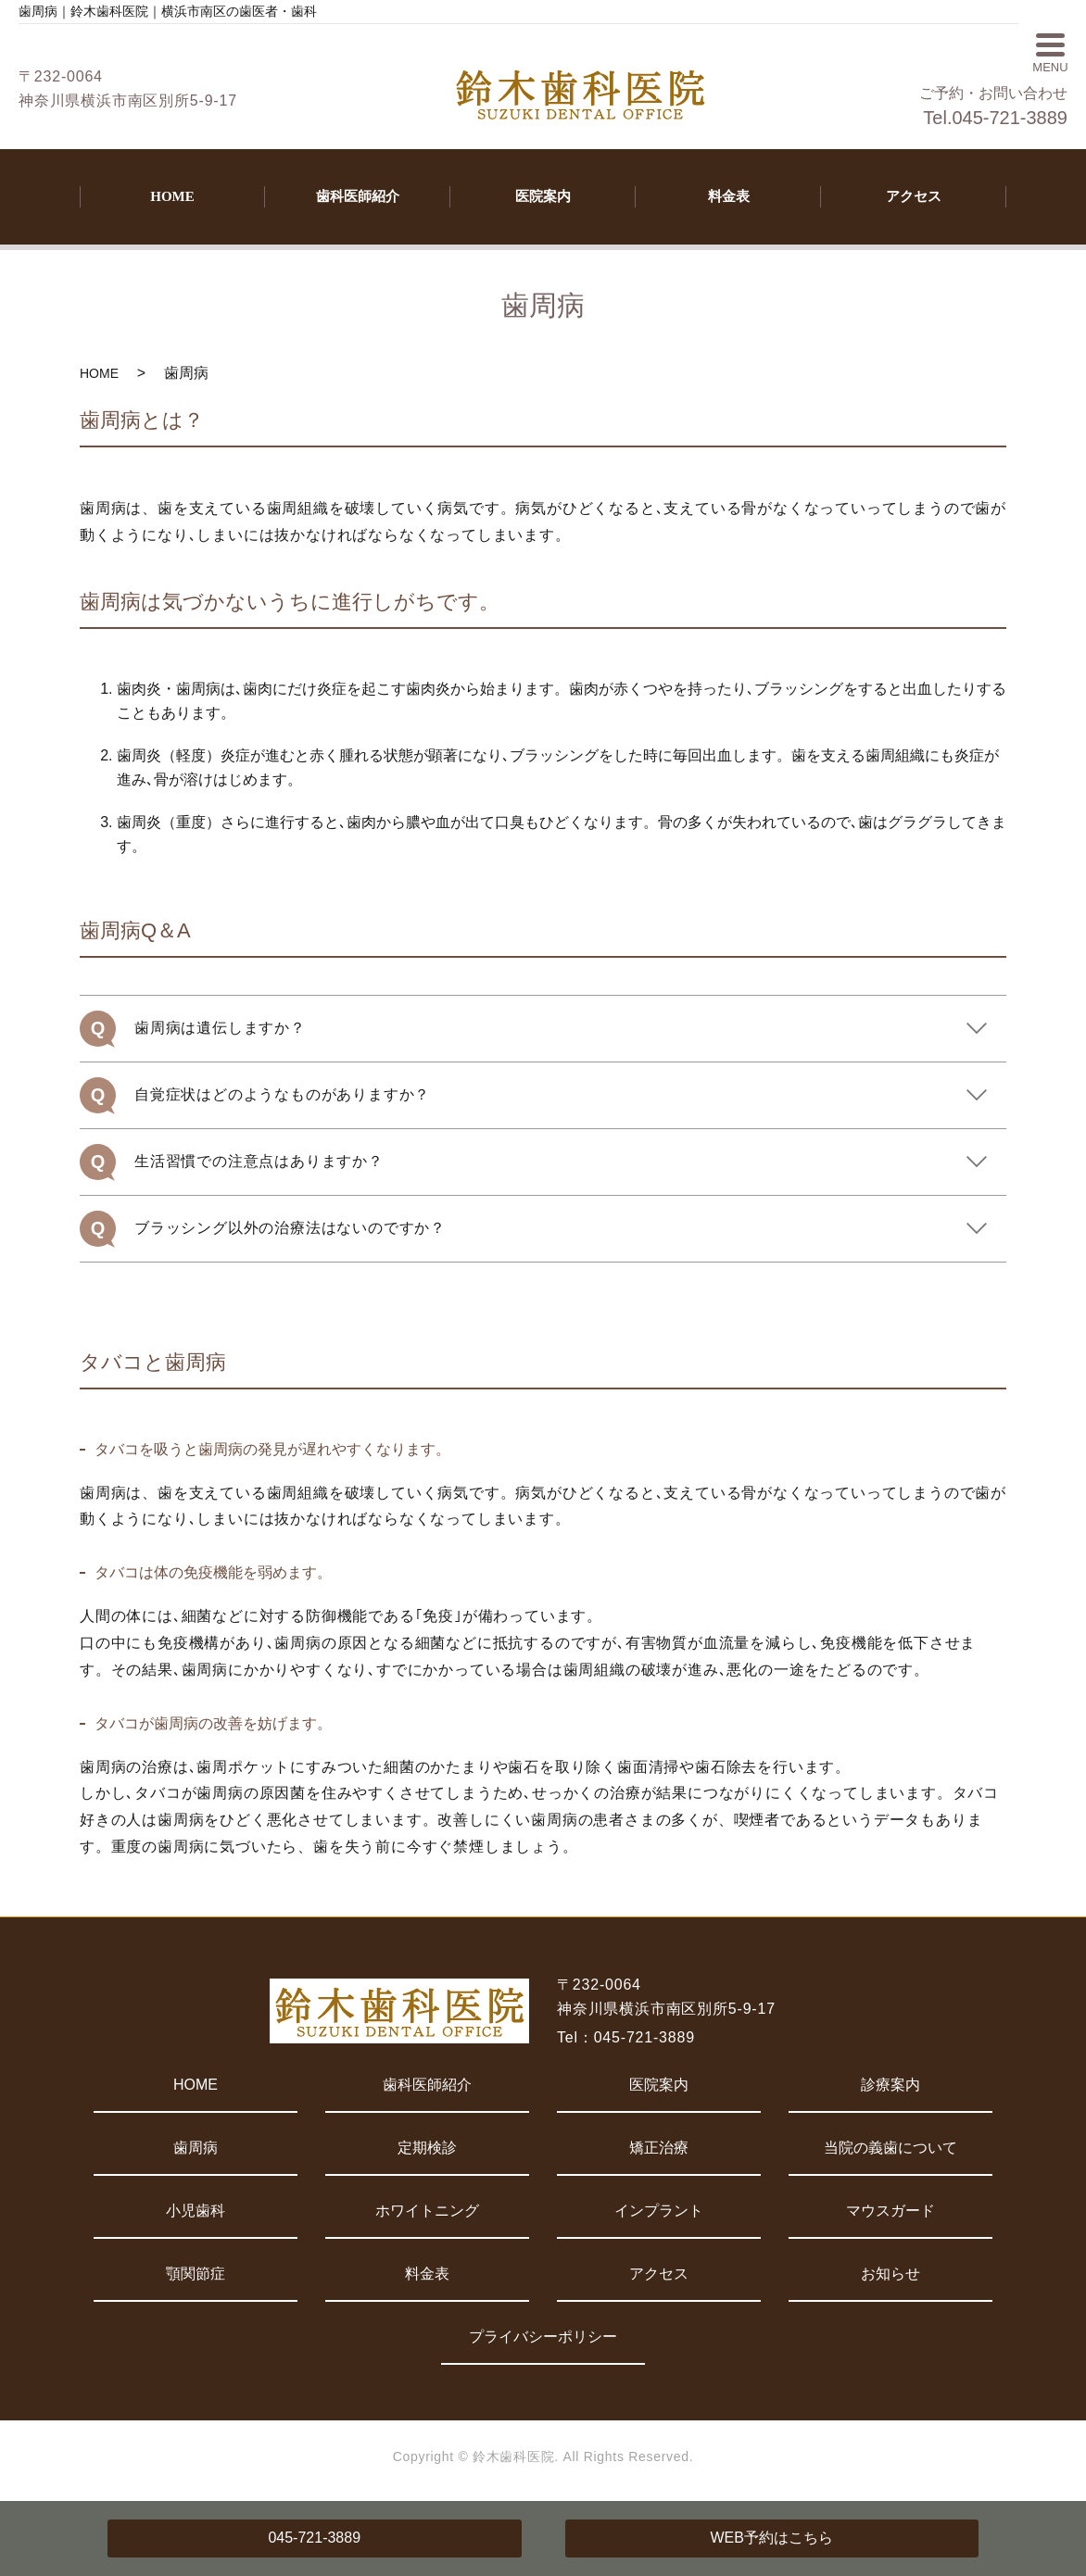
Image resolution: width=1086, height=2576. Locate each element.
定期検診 (427, 2147)
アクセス (913, 196)
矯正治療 (658, 2147)
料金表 (729, 196)
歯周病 (195, 2147)
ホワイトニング (427, 2210)
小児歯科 (195, 2210)
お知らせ (890, 2273)
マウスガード (890, 2210)
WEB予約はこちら (772, 2537)
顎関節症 (195, 2273)
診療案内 (890, 2084)
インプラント (658, 2210)
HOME (172, 196)
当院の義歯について (890, 2147)
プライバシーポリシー (543, 2336)
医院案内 (543, 196)
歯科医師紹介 (357, 196)
